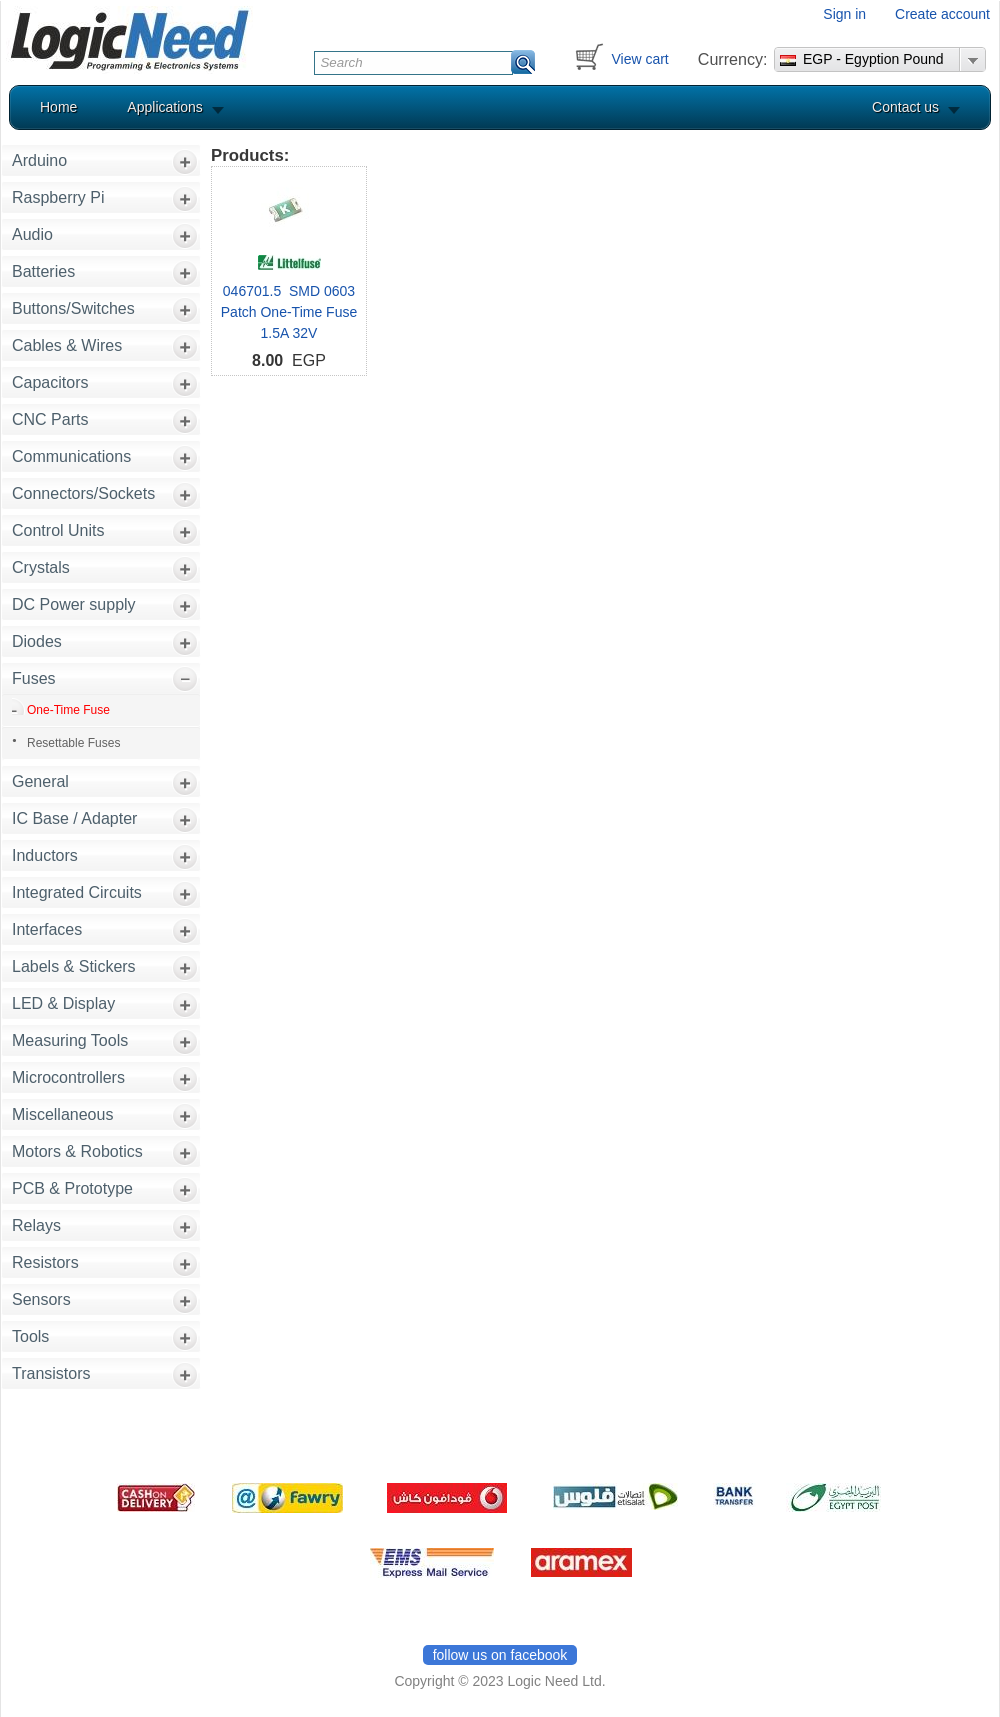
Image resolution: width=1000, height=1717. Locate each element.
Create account (942, 14)
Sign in (844, 14)
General (40, 781)
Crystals (41, 567)
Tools (30, 1336)
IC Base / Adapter (74, 818)
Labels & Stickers (74, 966)
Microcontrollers (68, 1077)
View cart (639, 59)
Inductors (45, 855)
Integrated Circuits (77, 892)
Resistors (45, 1262)
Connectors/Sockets (83, 493)
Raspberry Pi (58, 197)
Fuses (34, 678)
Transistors (51, 1373)
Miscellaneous (62, 1114)
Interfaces (47, 929)
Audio (32, 234)
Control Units (58, 530)
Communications (71, 456)
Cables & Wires (67, 345)
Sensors (41, 1299)
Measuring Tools (70, 1040)
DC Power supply (74, 604)
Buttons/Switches (73, 308)
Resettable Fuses (73, 743)
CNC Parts (50, 419)
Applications (165, 107)
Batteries (43, 271)
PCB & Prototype (72, 1188)
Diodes (37, 641)
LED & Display (63, 1003)
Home (58, 107)
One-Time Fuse (68, 710)
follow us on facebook (500, 1655)
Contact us (905, 107)
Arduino (39, 160)
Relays (36, 1225)
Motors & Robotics (77, 1151)
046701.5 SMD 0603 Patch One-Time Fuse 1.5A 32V (289, 312)
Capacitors (50, 382)
